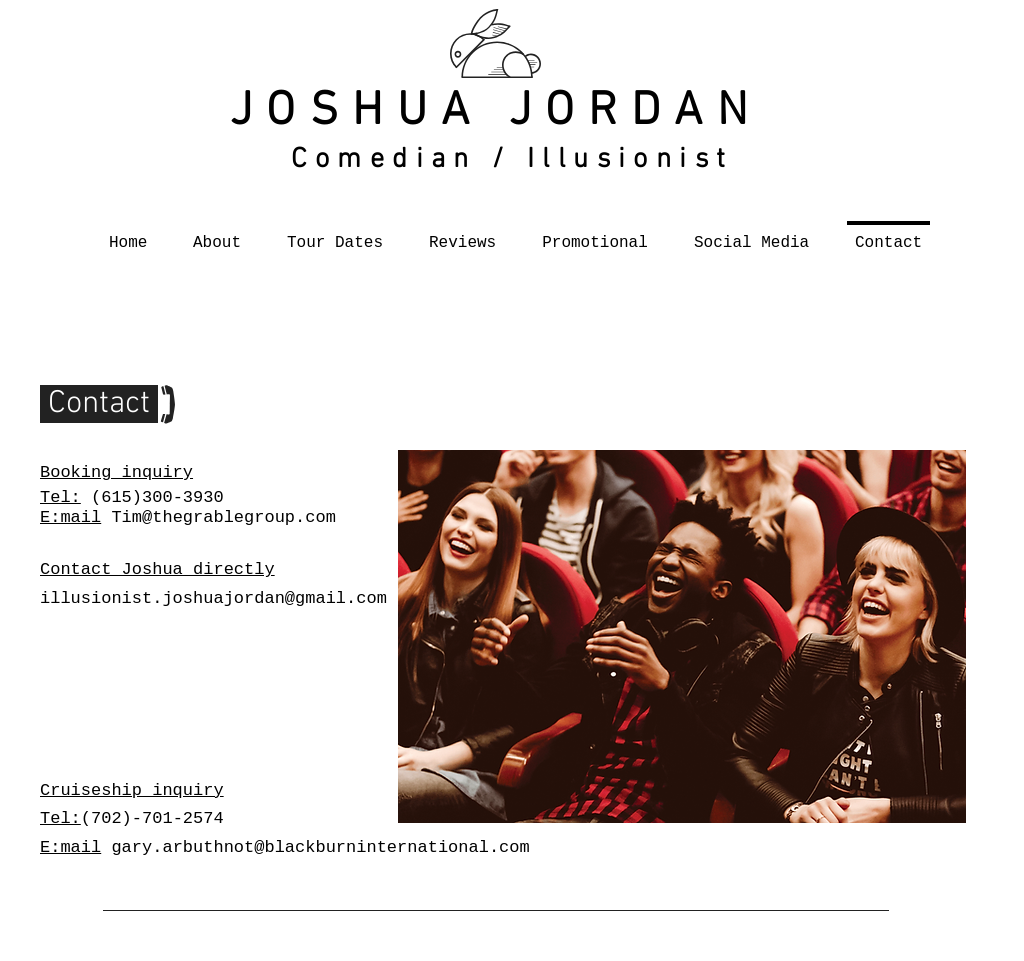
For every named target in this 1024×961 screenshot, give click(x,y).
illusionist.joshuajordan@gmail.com (213, 598)
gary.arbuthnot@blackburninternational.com (320, 847)
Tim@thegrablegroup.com (223, 517)
